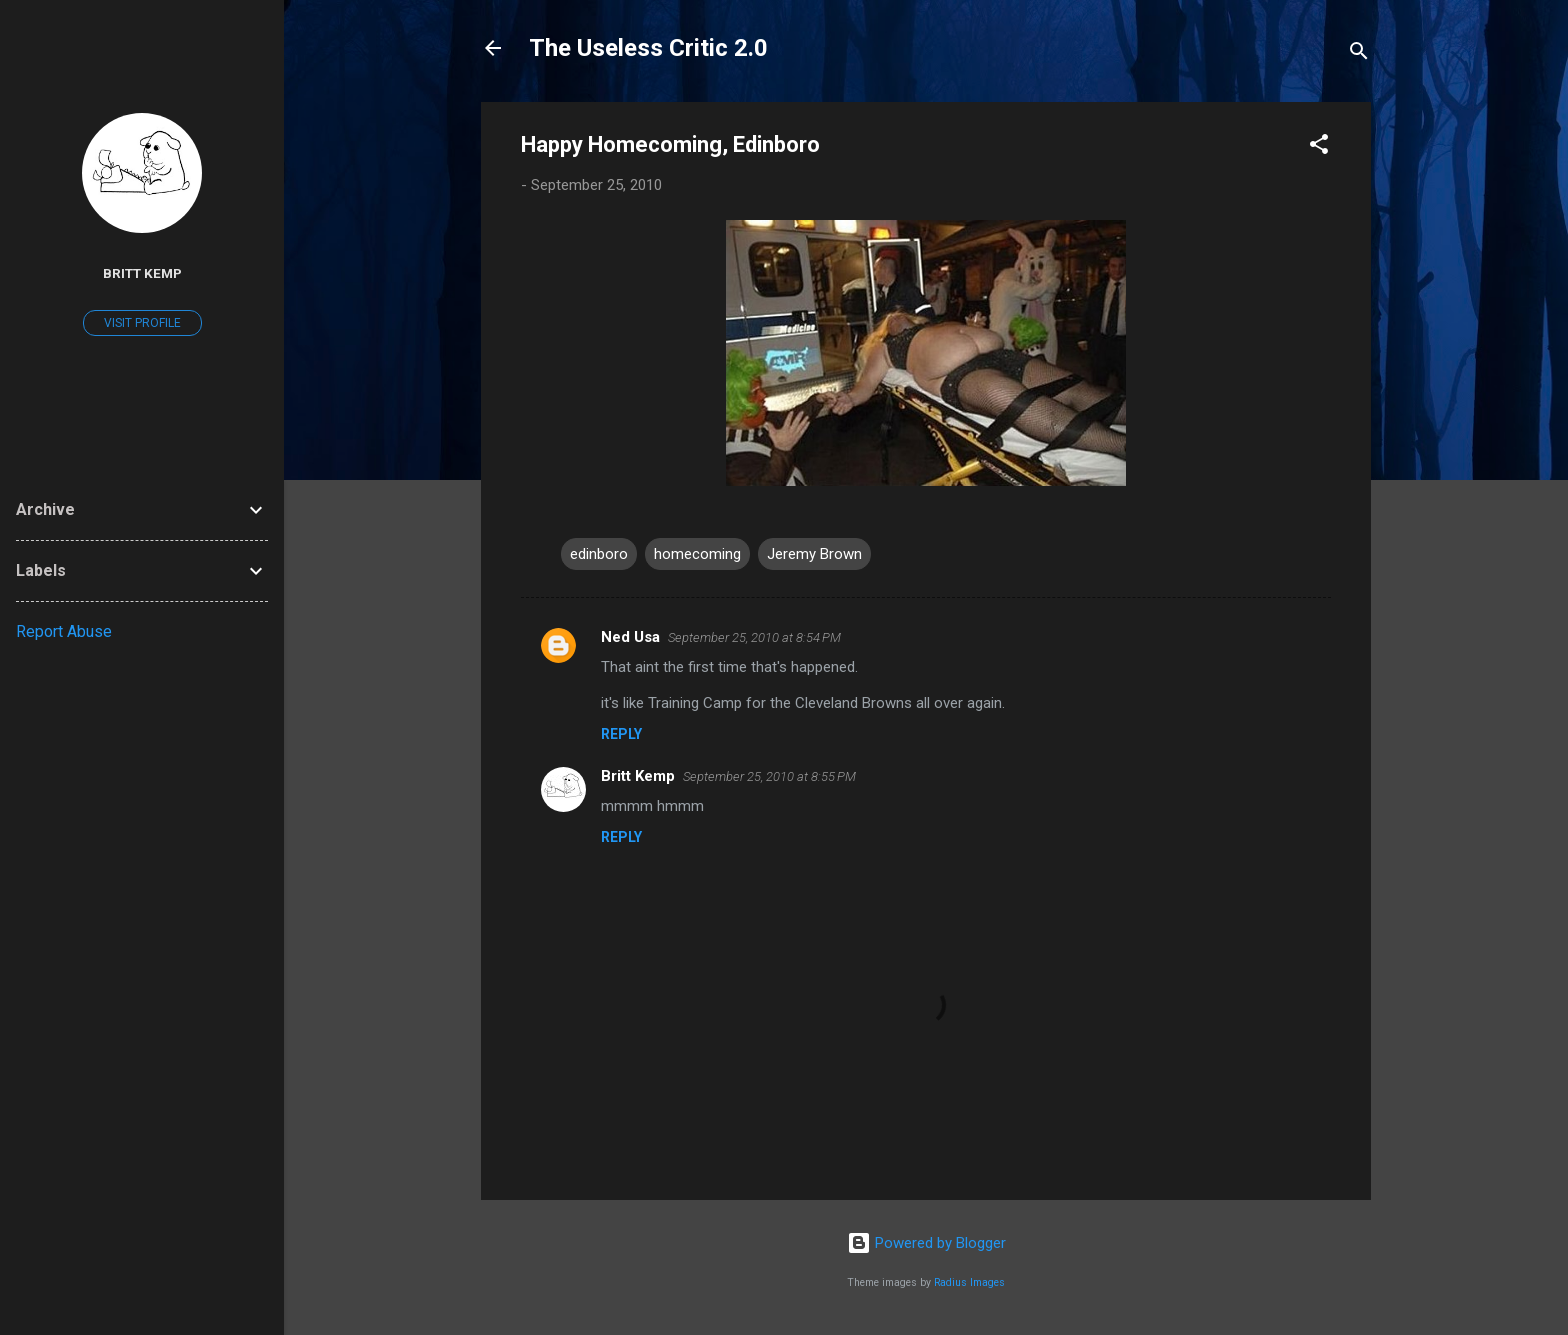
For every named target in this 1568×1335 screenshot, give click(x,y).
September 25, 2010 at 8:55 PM (769, 776)
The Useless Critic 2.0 (648, 48)
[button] (1319, 147)
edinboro (599, 554)
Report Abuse (64, 631)
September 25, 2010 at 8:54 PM (754, 637)
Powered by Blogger (926, 1243)
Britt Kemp (638, 776)
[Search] (1359, 54)
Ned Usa (630, 637)
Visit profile (142, 323)
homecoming (697, 554)
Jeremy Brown (814, 554)
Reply (621, 734)
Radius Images (969, 1282)
